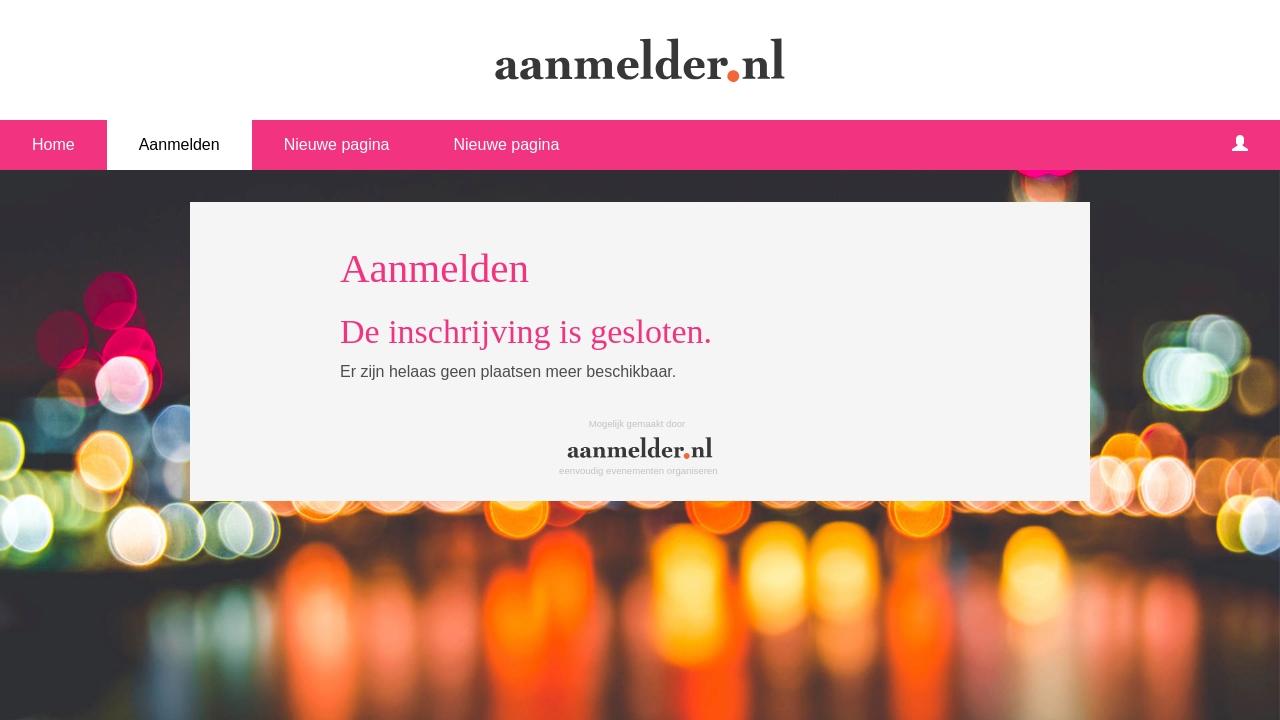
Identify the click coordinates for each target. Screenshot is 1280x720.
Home (53, 144)
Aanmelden (179, 144)
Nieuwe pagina (337, 144)
